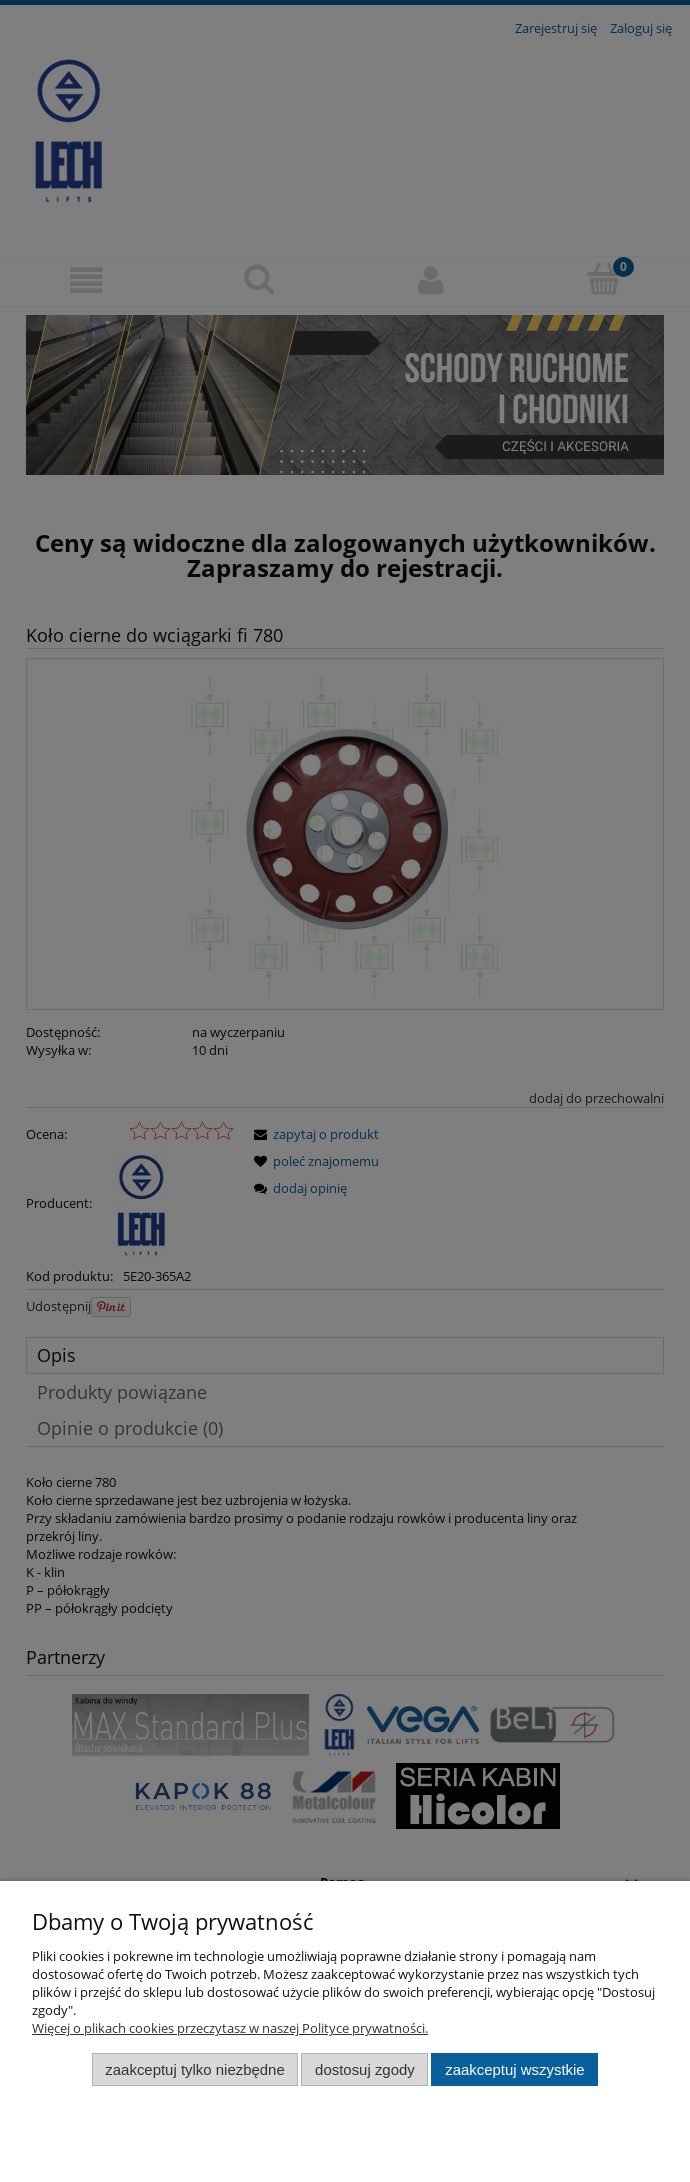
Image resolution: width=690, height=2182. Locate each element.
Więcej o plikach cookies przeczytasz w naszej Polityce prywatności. (230, 2028)
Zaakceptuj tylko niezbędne (194, 2069)
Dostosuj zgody (365, 2069)
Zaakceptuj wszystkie (514, 2069)
